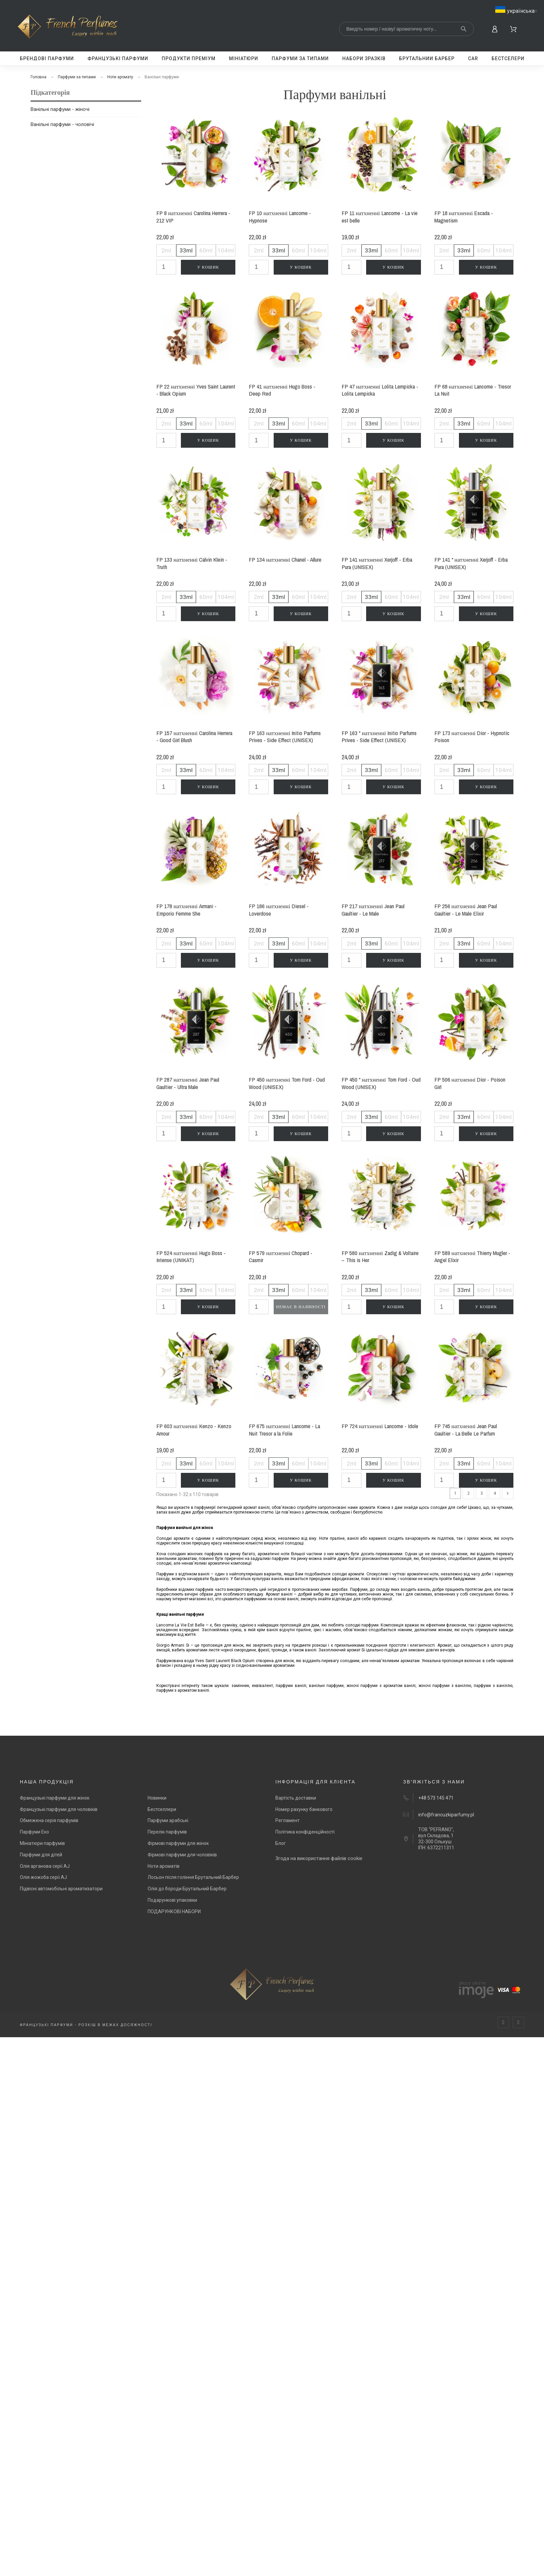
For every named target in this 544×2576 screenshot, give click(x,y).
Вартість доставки (295, 1798)
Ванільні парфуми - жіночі (60, 109)
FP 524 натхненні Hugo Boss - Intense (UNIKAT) (191, 1256)
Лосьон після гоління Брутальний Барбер (193, 1877)
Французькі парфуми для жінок (54, 1798)
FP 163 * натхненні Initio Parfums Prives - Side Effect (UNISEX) (379, 736)
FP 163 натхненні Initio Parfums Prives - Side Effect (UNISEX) (285, 736)
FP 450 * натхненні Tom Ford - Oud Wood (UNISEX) (381, 1083)
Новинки (157, 1798)
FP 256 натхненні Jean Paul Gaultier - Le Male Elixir (465, 909)
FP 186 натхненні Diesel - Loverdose (279, 909)
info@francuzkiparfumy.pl (446, 1814)
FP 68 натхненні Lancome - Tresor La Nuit (472, 390)
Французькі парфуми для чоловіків (59, 1809)
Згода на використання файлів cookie (318, 1858)
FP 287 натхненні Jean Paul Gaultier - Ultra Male (187, 1083)
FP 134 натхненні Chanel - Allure (285, 559)
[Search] (406, 29)
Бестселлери (162, 1809)
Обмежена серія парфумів (49, 1820)
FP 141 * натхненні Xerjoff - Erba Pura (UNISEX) (471, 563)
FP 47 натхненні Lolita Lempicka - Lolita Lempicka (380, 390)
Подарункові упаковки (172, 1900)
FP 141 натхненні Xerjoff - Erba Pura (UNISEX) (377, 563)
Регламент (287, 1820)
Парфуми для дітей (41, 1854)
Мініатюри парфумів (42, 1843)
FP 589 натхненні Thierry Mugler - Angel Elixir (472, 1256)
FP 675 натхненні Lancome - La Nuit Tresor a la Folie (284, 1429)
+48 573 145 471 (436, 1798)
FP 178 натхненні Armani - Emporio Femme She (186, 909)
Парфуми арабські (168, 1820)
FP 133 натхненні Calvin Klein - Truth (191, 563)
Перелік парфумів (167, 1832)
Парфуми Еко (34, 1832)
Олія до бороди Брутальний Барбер (187, 1888)
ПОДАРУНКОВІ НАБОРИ (174, 1911)
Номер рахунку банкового (304, 1809)
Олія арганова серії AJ (45, 1866)
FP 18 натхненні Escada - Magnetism (463, 216)
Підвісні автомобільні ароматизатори (61, 1888)
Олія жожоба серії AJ (43, 1877)
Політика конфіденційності (305, 1832)
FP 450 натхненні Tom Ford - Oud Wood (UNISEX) (287, 1083)
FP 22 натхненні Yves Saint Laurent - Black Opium (195, 390)
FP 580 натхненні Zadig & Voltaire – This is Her (380, 1256)
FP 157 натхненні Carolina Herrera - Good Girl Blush (194, 736)
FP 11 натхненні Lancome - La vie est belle (380, 216)
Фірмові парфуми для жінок (178, 1843)
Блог (280, 1843)
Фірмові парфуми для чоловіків (182, 1854)
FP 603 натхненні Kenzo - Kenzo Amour (193, 1429)
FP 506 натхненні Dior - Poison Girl (470, 1083)
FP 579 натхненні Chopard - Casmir (280, 1256)
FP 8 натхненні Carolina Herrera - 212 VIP (193, 216)
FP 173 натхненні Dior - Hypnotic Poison (472, 736)
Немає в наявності (301, 1307)
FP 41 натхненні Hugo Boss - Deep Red (282, 390)
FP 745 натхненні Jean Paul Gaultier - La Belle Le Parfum (465, 1429)
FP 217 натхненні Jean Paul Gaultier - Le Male (373, 909)
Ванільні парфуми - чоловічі (62, 124)
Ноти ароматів (164, 1866)
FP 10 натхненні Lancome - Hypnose (280, 216)
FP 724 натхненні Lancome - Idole (380, 1426)
